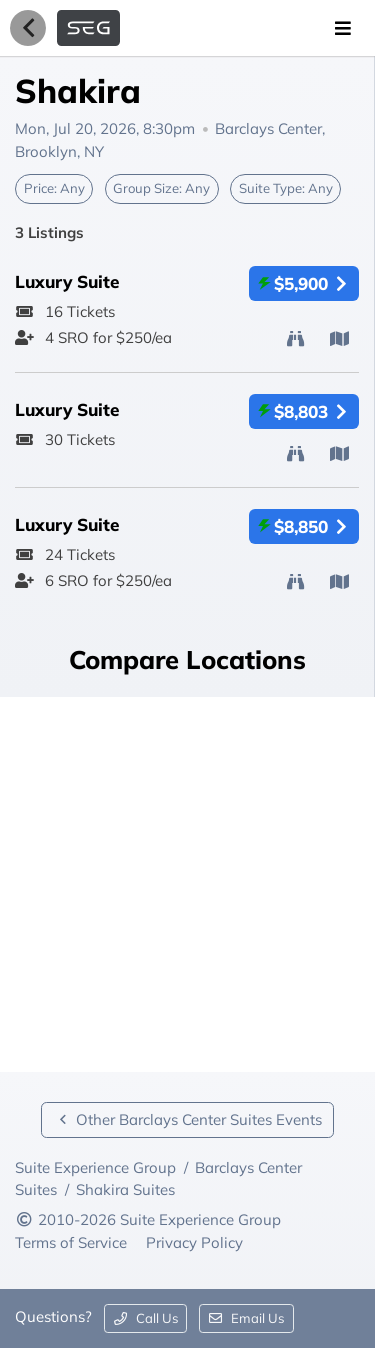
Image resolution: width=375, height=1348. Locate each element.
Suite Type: (286, 188)
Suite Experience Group (95, 1167)
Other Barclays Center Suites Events (187, 1119)
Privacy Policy (194, 1242)
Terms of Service (73, 1242)
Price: (54, 188)
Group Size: (161, 188)
